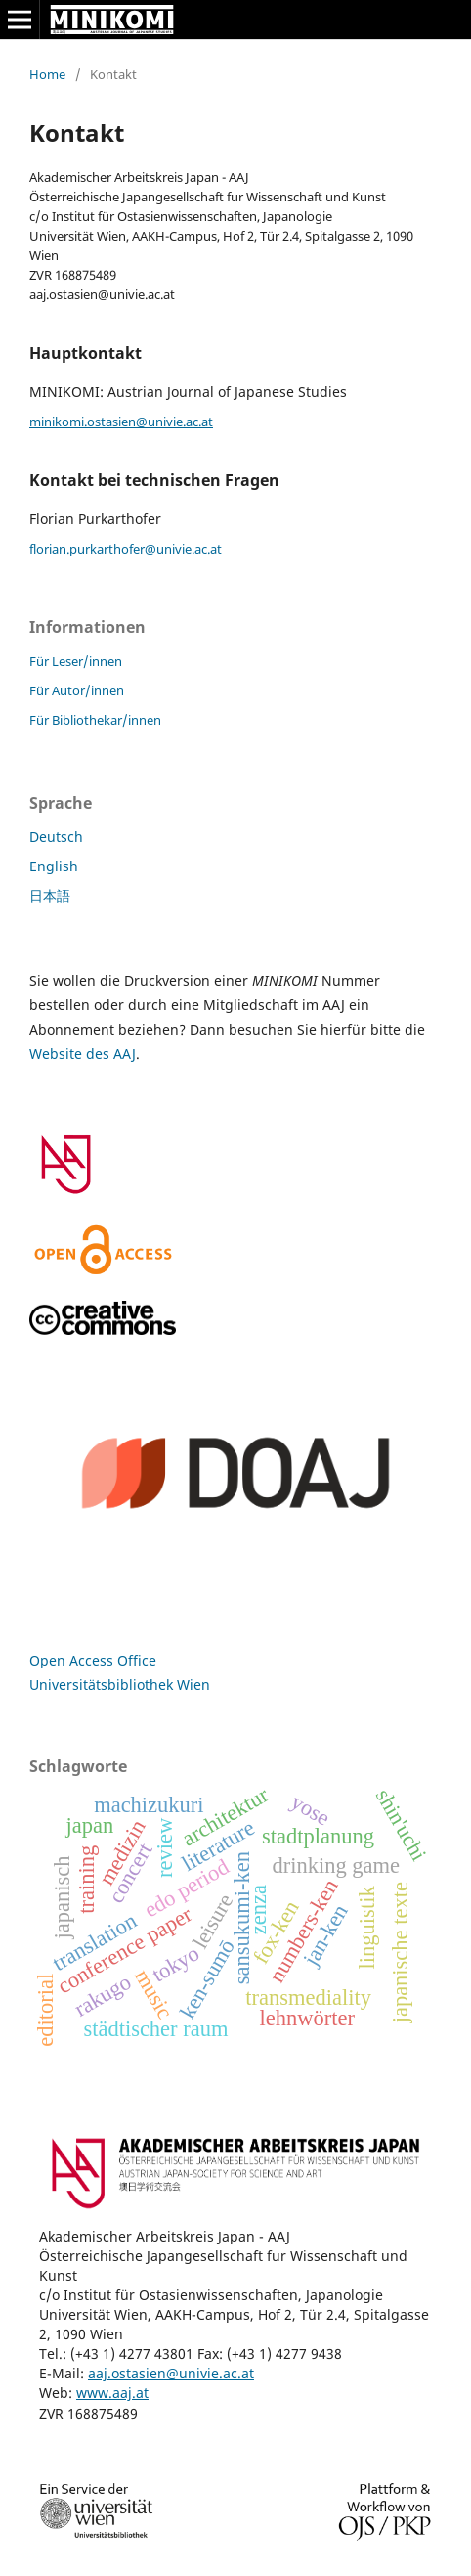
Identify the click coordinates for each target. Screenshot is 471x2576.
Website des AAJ (82, 1053)
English (53, 866)
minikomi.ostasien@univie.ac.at (121, 421)
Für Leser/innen (75, 661)
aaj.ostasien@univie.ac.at (171, 2373)
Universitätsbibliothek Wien (119, 1684)
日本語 (49, 895)
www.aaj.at (112, 2392)
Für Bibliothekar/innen (95, 720)
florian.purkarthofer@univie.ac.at (125, 548)
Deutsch (56, 836)
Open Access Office (92, 1660)
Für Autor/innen (76, 690)
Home (47, 74)
